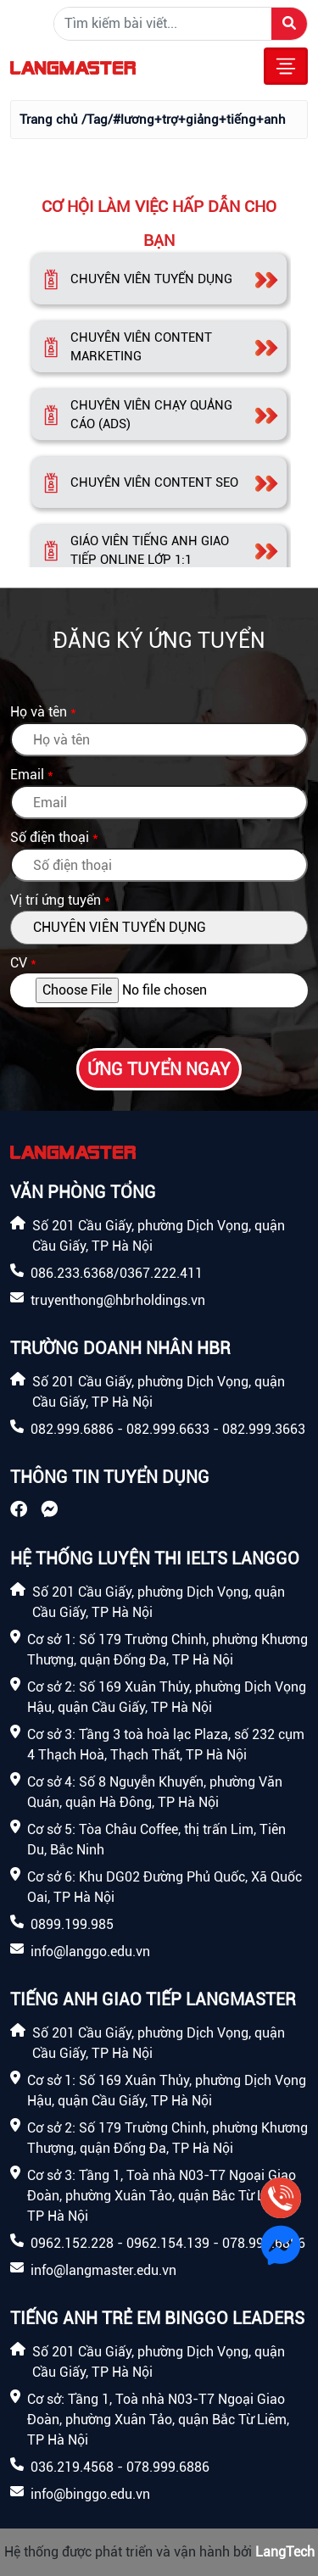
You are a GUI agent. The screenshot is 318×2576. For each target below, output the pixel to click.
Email (27, 775)
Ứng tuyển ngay (159, 1069)
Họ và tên (38, 712)
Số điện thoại (49, 837)
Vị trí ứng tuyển (55, 900)
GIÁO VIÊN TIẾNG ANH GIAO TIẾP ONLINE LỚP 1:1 (149, 550)
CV (18, 963)
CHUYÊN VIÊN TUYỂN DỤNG (151, 279)
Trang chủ (49, 119)
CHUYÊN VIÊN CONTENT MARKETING (141, 347)
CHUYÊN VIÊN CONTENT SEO (154, 482)
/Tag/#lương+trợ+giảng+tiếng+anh (183, 119)
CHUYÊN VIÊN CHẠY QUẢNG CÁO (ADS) (151, 415)
